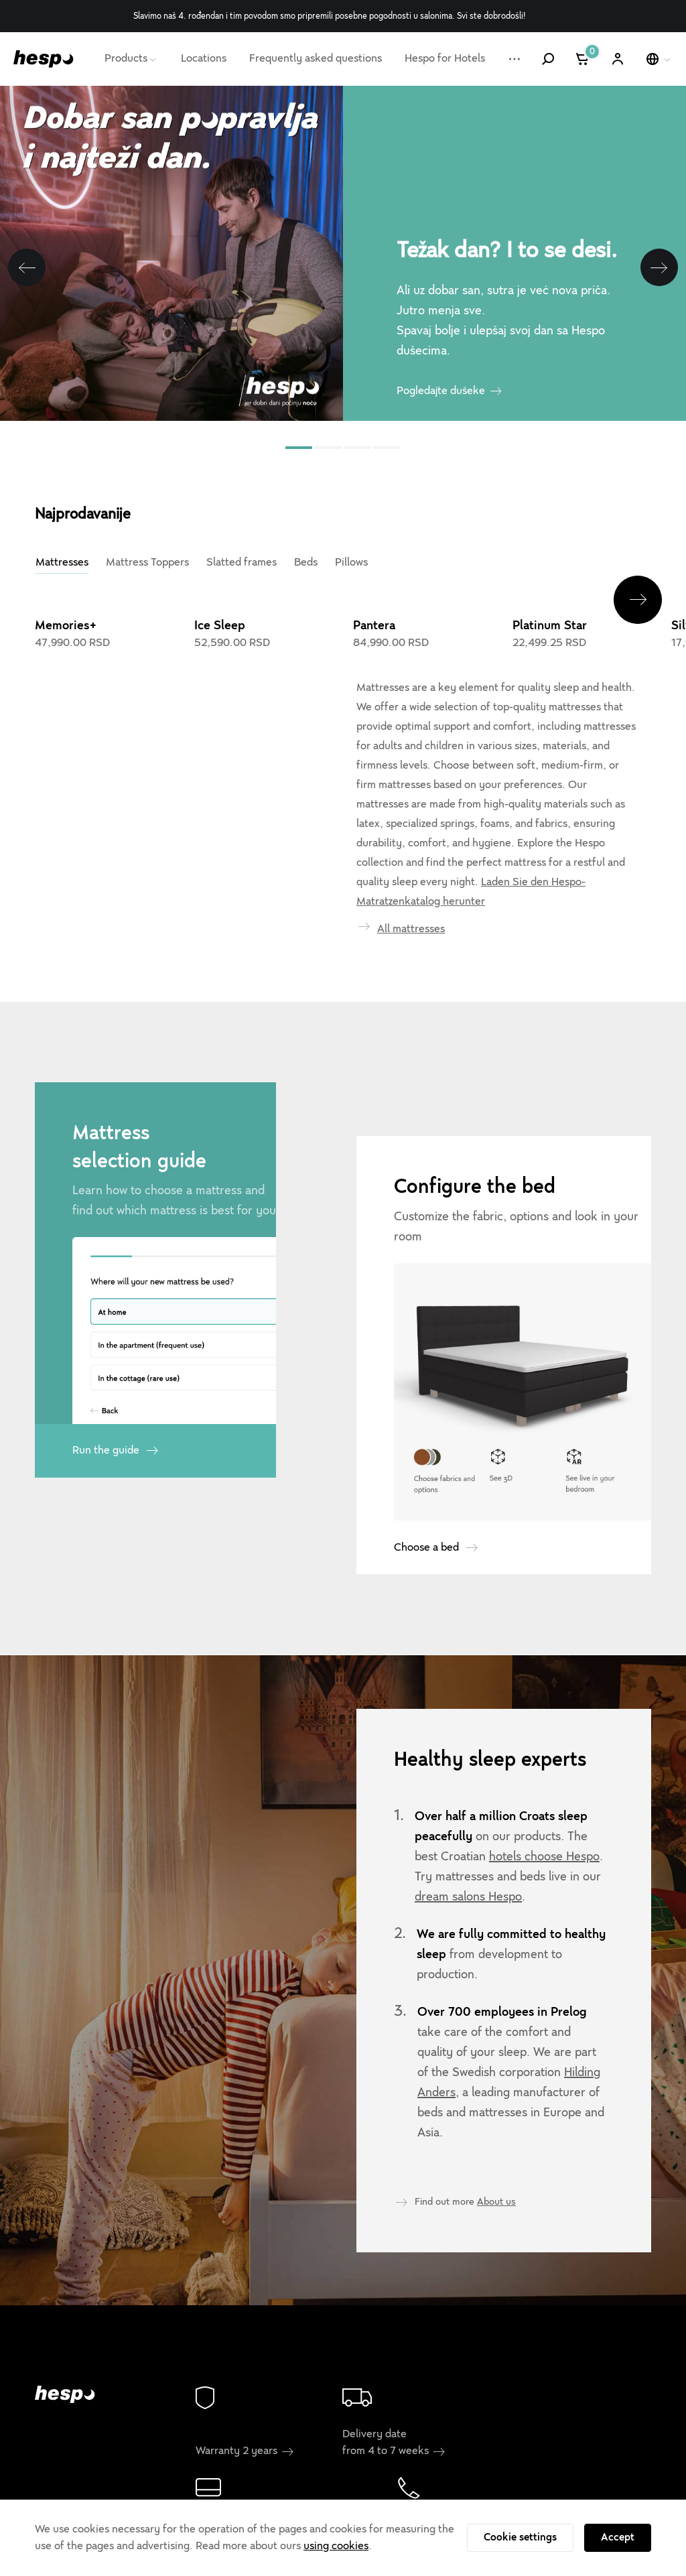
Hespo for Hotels (445, 58)
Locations (203, 58)
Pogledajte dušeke (441, 391)
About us (496, 2201)
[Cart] (583, 59)
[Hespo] (43, 58)
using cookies (335, 2546)
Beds (306, 562)
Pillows (351, 562)
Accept (617, 2537)
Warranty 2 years (245, 2451)
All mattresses (411, 929)
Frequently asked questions (315, 58)
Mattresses (62, 562)
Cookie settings (520, 2537)
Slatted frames (241, 562)
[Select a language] (659, 59)
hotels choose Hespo (544, 1856)
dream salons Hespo (468, 1896)
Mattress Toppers (147, 562)
